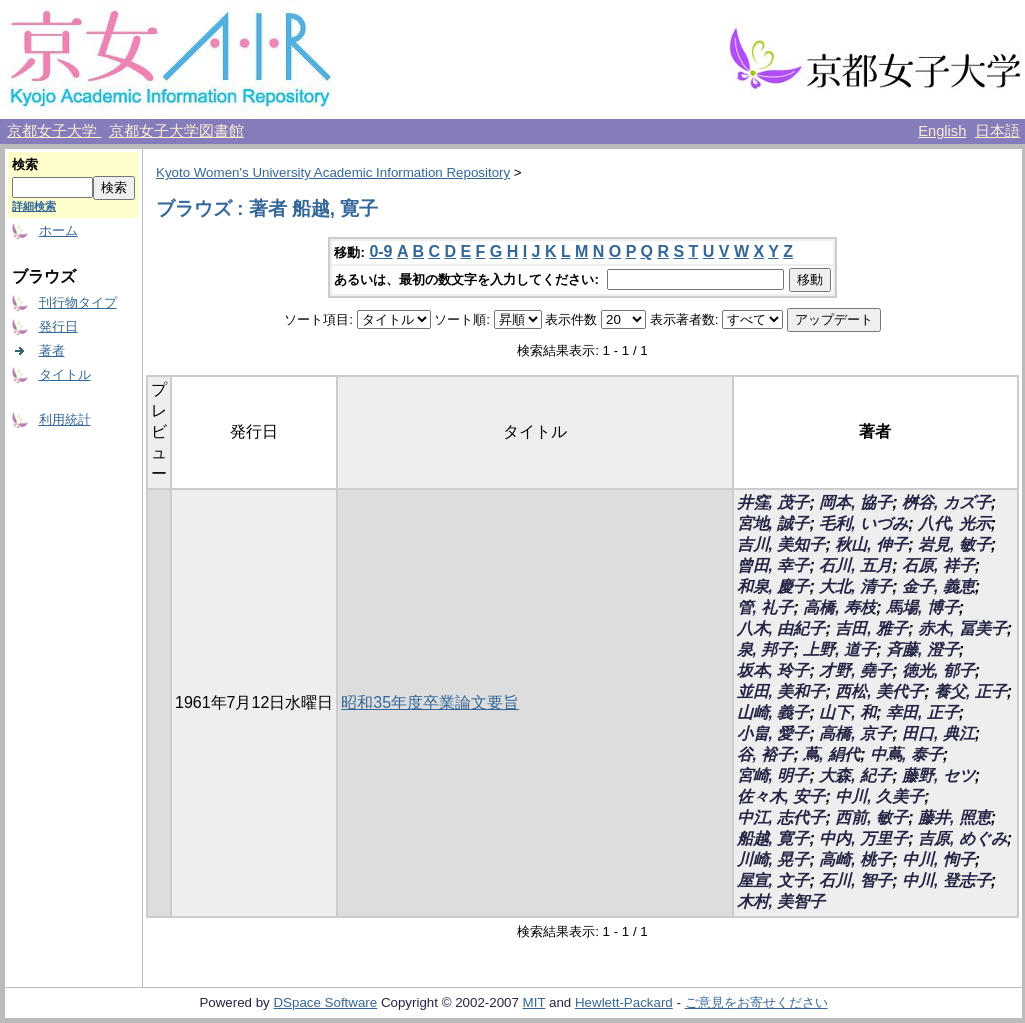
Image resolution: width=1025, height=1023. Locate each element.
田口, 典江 (938, 733)
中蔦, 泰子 (906, 754)
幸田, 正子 (922, 712)
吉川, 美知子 (781, 544)
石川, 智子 (855, 880)
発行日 (58, 326)
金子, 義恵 (938, 586)
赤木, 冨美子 (962, 628)
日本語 (997, 131)
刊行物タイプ (78, 302)
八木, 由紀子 (781, 628)
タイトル (65, 374)
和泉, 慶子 (773, 586)
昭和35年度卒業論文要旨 (430, 702)
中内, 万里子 (863, 838)
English (942, 131)
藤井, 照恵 (954, 817)
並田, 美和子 (781, 691)
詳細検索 (34, 206)
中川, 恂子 (938, 859)
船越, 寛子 (773, 838)
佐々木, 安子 (781, 796)
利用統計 (65, 419)
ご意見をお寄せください (756, 1002)
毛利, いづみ (863, 523)
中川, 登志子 (946, 880)
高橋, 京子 (855, 733)
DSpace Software (325, 1002)
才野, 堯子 (855, 670)
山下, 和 (847, 712)
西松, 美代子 (879, 691)
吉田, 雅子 (871, 628)
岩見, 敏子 (954, 544)
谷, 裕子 (765, 754)
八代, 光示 (954, 523)
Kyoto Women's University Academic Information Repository (333, 172)
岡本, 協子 (855, 502)
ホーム (58, 230)
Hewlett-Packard (624, 1002)
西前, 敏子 (871, 817)
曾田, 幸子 (773, 565)
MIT (534, 1002)
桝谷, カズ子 (946, 502)
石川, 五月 (855, 565)
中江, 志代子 (781, 817)
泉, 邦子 (765, 649)
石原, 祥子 (938, 565)
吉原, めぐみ (962, 838)
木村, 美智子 (781, 901)
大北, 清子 (855, 586)
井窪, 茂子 (773, 502)
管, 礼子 (765, 607)
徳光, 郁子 (938, 670)
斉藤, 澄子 (922, 649)
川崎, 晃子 (773, 859)
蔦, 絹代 (831, 754)
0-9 (380, 251)
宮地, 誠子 (773, 523)
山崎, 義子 (773, 712)
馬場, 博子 (922, 607)
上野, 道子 (839, 649)
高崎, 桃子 (855, 859)
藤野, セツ (938, 775)
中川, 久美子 (879, 796)
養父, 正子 (970, 691)
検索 (25, 164)
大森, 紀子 (855, 775)
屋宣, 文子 (773, 880)
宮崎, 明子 (773, 775)
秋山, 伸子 (871, 544)
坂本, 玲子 (773, 670)
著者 (52, 350)
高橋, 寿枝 (839, 607)
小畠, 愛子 (773, 733)
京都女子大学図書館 (176, 131)
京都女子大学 (54, 131)
